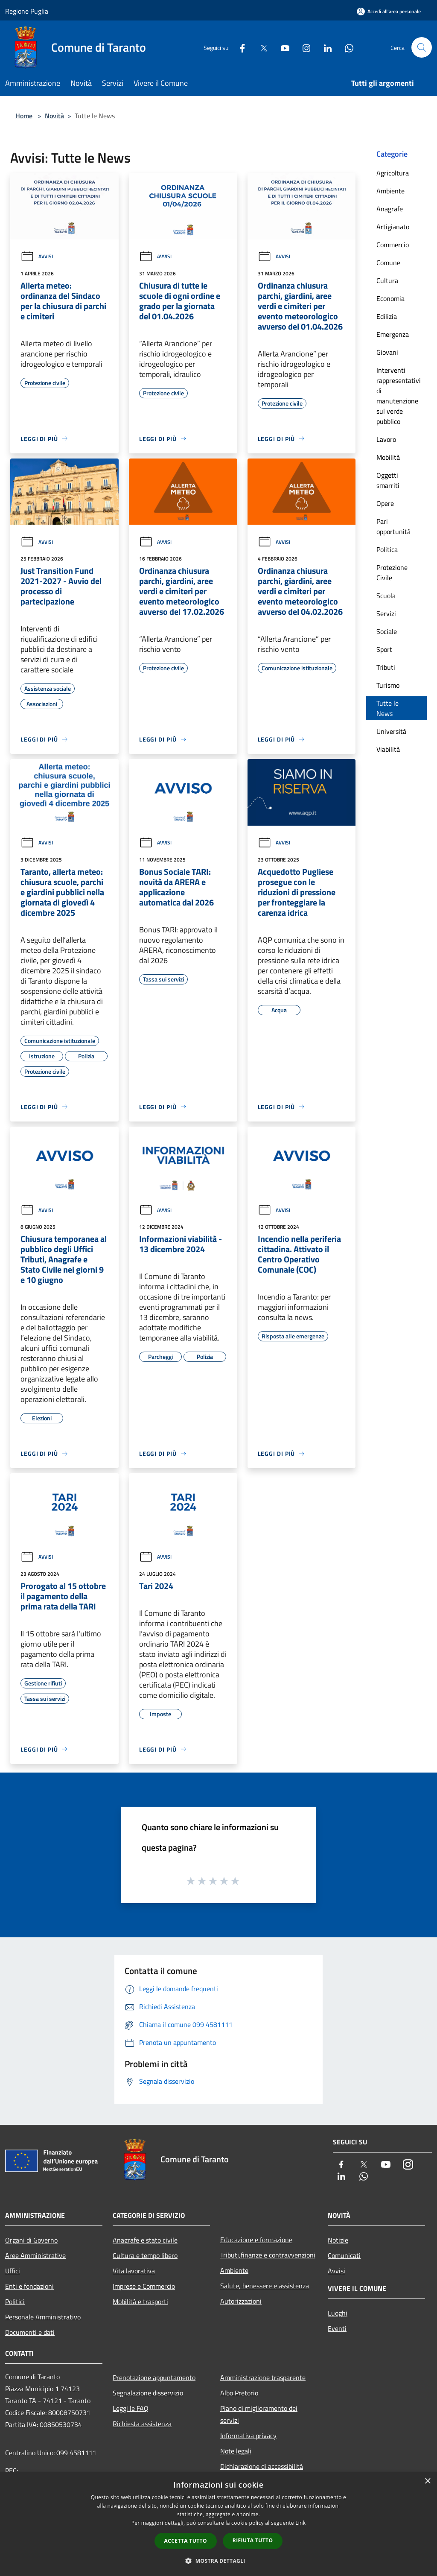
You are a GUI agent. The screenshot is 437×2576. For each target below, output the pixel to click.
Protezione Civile (392, 572)
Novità (54, 116)
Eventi (337, 2328)
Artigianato (392, 227)
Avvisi (36, 256)
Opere (385, 503)
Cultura (387, 280)
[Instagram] (303, 47)
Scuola (386, 595)
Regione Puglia (26, 11)
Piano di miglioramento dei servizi (258, 2414)
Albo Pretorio (239, 2393)
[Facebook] (239, 47)
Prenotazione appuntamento (154, 2377)
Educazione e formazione (256, 2239)
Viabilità (388, 749)
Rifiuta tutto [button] (253, 2540)
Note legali (235, 2451)
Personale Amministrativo (43, 2317)
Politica (387, 549)
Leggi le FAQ (131, 2408)
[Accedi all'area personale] (389, 11)
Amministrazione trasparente (263, 2377)
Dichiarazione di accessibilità (261, 2466)
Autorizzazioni (241, 2301)
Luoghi (337, 2313)
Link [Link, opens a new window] (300, 2522)
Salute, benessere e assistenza (264, 2286)
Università (391, 731)
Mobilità (388, 457)
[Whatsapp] (345, 47)
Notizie (338, 2240)
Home (23, 116)
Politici (15, 2301)
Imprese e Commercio (144, 2286)
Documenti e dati (30, 2332)
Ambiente (390, 191)
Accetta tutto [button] (185, 2540)
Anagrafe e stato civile (145, 2240)
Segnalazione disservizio (148, 2393)
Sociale (386, 631)
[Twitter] (260, 47)
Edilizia (386, 316)
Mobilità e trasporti (140, 2301)
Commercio (392, 244)
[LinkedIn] (324, 47)
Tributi (385, 667)
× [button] (427, 2481)
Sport (384, 649)
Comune (388, 262)
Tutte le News (387, 708)
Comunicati (344, 2255)
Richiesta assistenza (142, 2423)
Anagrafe (389, 209)
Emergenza (392, 334)
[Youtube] (281, 47)
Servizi (386, 613)
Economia (390, 298)
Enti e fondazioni (29, 2286)
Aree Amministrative (35, 2255)
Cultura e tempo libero (145, 2255)
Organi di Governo (31, 2240)
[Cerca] (421, 47)
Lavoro (386, 439)
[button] (218, 2561)
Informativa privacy (248, 2435)
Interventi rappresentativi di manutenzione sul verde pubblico (398, 395)
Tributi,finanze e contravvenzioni (267, 2255)
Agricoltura (392, 173)
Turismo (387, 685)
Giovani (387, 352)
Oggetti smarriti (387, 480)
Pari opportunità (393, 526)
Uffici (12, 2271)
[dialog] (218, 2524)
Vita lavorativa (134, 2271)
